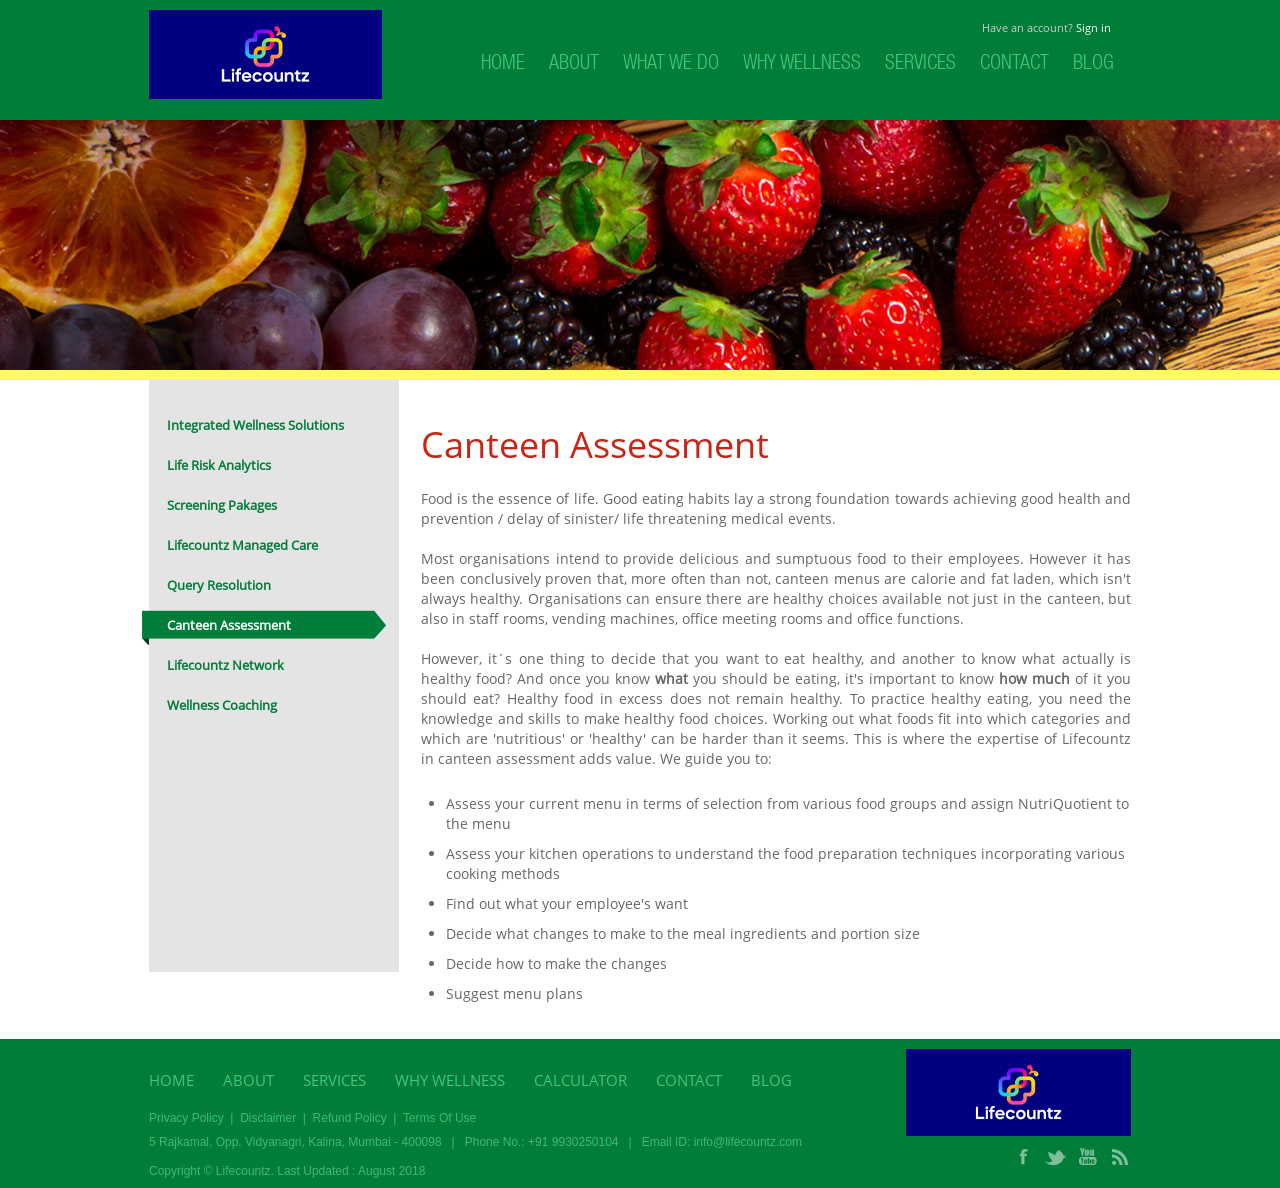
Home (503, 65)
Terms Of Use (439, 1118)
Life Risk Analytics (219, 465)
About (574, 65)
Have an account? (1046, 27)
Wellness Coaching (222, 705)
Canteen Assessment (229, 625)
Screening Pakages (222, 505)
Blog (1093, 65)
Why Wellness (802, 65)
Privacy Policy (186, 1118)
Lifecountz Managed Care (242, 545)
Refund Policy (350, 1118)
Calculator (580, 1080)
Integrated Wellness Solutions (255, 425)
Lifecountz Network (225, 665)
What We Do (671, 65)
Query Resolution (219, 585)
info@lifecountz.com (748, 1142)
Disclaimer (268, 1118)
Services (920, 65)
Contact (1014, 65)
